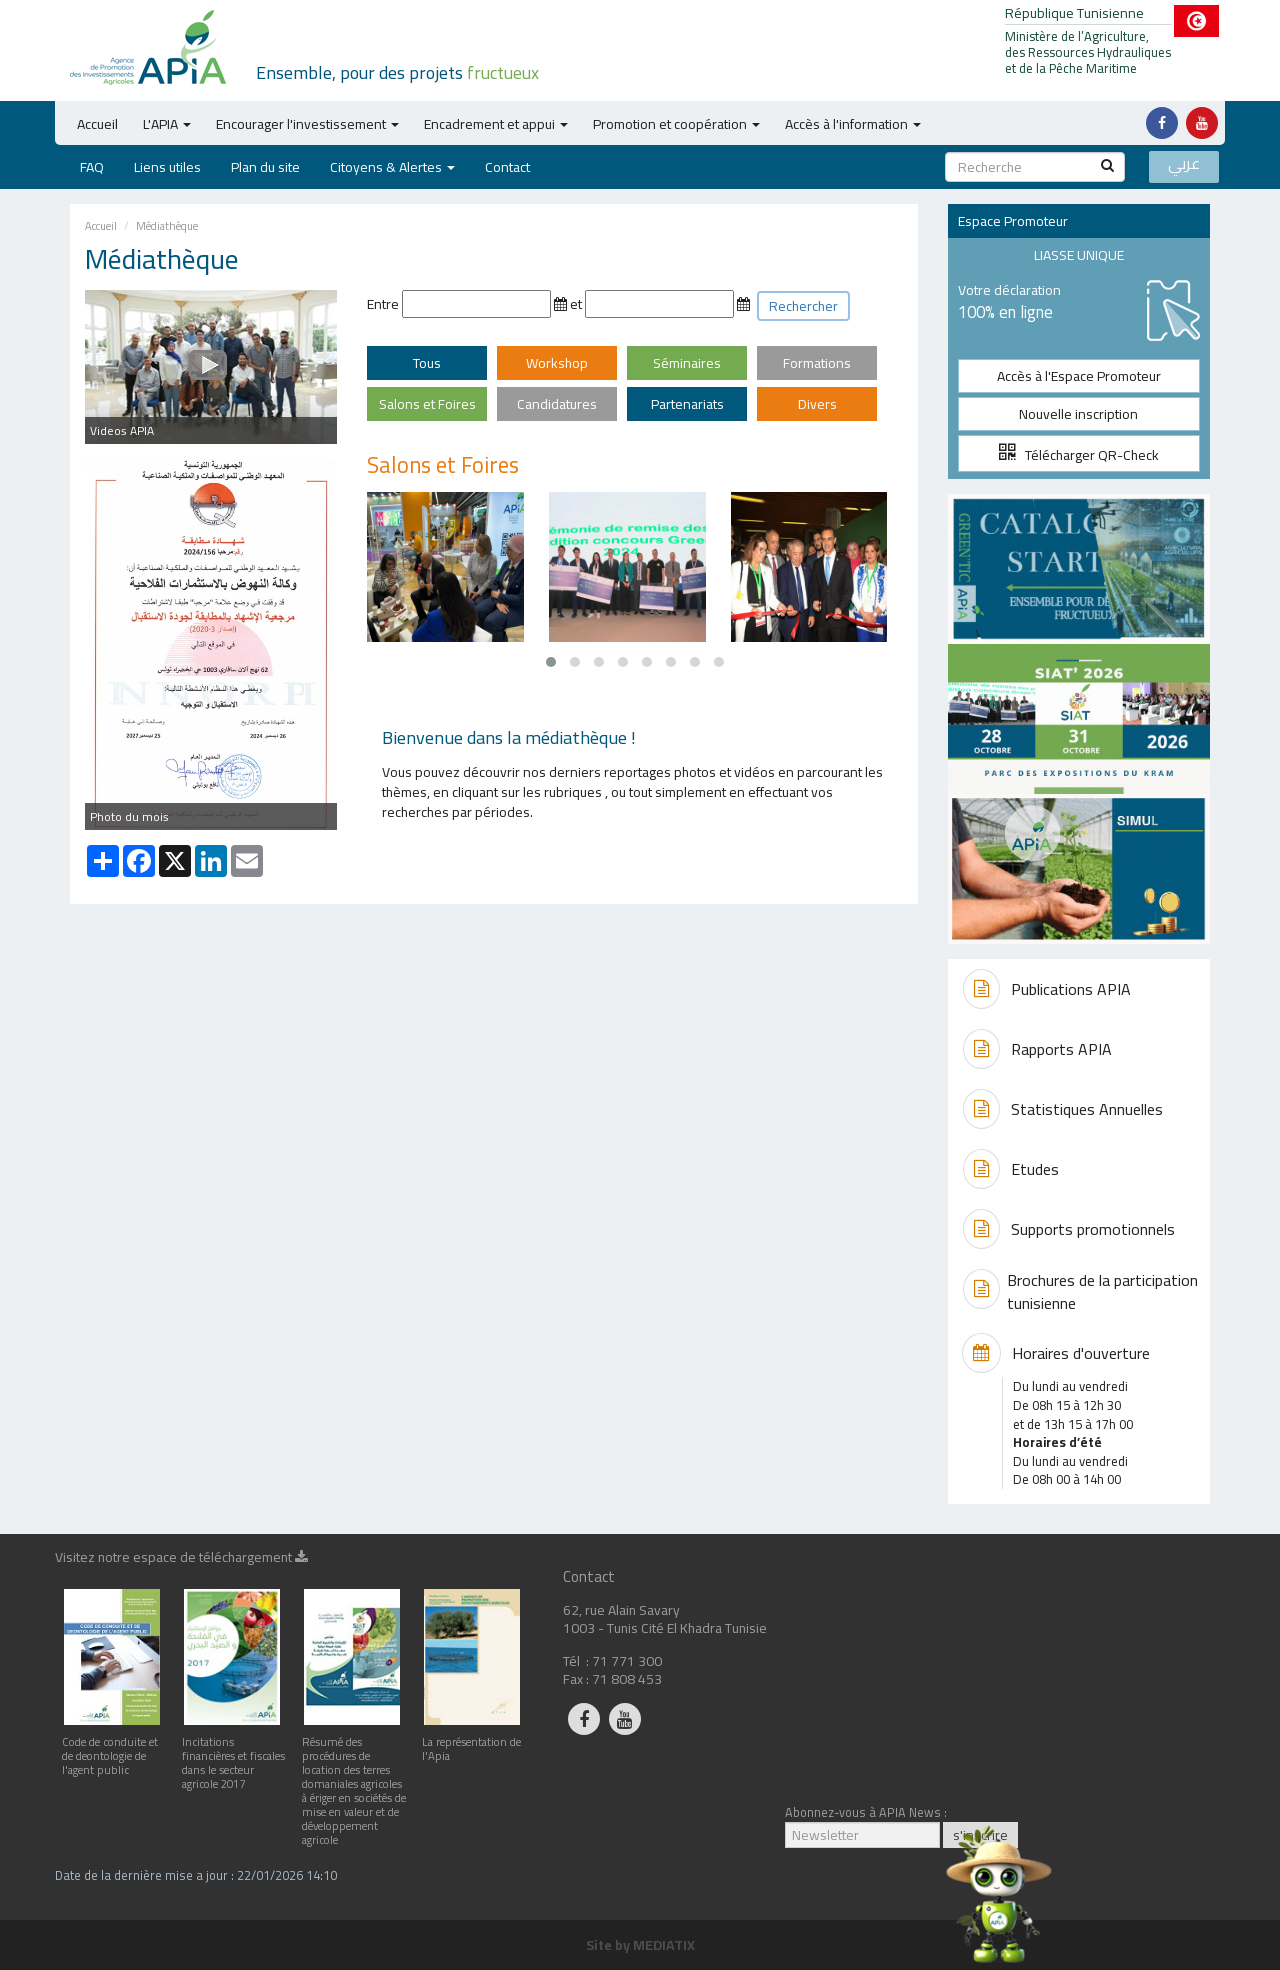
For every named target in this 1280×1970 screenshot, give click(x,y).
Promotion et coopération (676, 124)
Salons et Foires (427, 404)
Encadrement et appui (496, 124)
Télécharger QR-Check (1079, 455)
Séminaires (687, 363)
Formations (817, 363)
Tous (427, 363)
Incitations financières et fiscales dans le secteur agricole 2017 (233, 1755)
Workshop (557, 363)
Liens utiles (167, 167)
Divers (817, 404)
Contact (507, 167)
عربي (1184, 164)
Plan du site (265, 167)
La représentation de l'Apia (472, 1741)
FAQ (92, 167)
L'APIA (167, 124)
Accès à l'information (853, 124)
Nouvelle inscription (1078, 414)
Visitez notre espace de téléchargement (181, 1560)
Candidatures (557, 404)
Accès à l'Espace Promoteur (1079, 376)
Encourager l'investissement (307, 124)
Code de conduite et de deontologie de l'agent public (112, 1748)
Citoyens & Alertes (392, 167)
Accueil (97, 124)
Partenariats (687, 404)
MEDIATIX (664, 1945)
